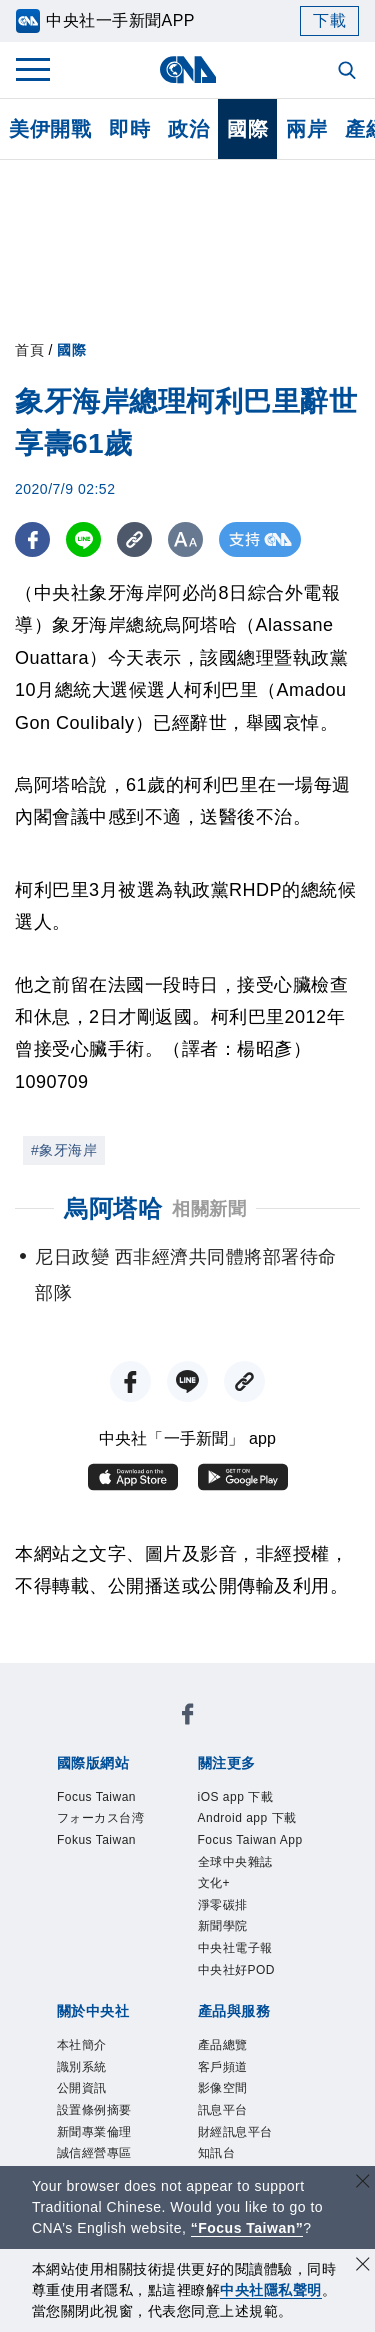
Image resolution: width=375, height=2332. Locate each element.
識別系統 (82, 2067)
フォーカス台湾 (101, 1818)
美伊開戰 (50, 129)
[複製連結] (134, 539)
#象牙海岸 (64, 1150)
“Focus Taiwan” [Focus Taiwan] (247, 2228)
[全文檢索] (349, 72)
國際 (247, 129)
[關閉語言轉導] (363, 2183)
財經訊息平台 (235, 2132)
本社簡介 (82, 2045)
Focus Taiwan (96, 1797)
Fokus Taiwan (96, 1840)
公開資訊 (82, 2088)
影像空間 (223, 2088)
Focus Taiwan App (250, 1840)
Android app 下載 (247, 1818)
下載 (329, 20)
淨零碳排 (223, 1905)
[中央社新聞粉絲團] (188, 1717)
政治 (188, 129)
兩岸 (306, 129)
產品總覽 (223, 2045)
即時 (129, 129)
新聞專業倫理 (94, 2132)
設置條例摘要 (94, 2110)
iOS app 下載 (236, 1797)
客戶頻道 (223, 2067)
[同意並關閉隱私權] (363, 2266)
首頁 (29, 350)
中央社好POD (237, 1970)
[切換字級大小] (185, 539)
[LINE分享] (83, 539)
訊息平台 (223, 2110)
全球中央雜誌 (235, 1862)
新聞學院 (223, 1926)
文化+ (214, 1883)
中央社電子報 (235, 1948)
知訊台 (217, 2153)
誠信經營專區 (94, 2153)
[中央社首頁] (187, 69)
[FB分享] (32, 539)
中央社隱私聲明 (271, 2290)
